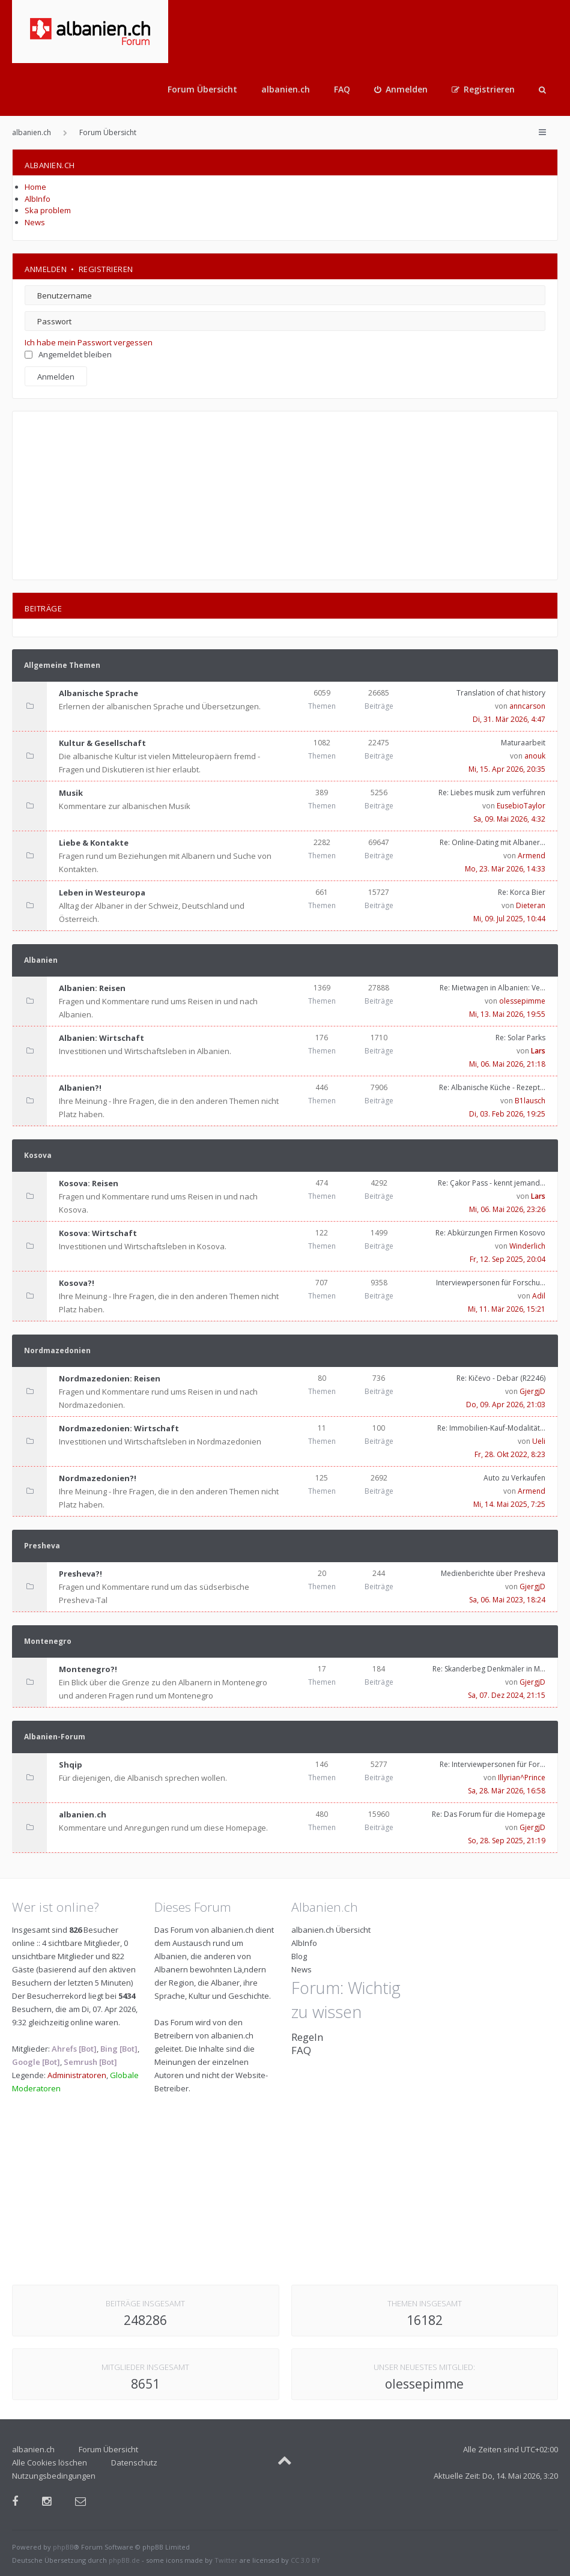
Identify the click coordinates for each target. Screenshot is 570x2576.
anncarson (527, 706)
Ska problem (48, 210)
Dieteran (530, 905)
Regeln (307, 2037)
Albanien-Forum (54, 1737)
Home (35, 186)
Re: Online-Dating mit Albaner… (492, 842)
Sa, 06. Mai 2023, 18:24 (507, 1600)
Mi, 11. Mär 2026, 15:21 (506, 1309)
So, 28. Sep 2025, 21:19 (506, 1840)
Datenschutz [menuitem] (134, 2462)
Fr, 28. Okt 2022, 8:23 (509, 1454)
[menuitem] (401, 89)
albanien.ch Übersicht (331, 1929)
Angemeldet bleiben (68, 354)
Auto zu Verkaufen (514, 1478)
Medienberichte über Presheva (493, 1573)
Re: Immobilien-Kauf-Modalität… (491, 1428)
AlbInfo (37, 198)
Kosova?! (76, 1282)
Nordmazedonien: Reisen (109, 1378)
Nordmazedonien (57, 1350)
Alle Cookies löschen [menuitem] (49, 2462)
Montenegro (47, 1641)
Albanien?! (80, 1087)
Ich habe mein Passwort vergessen (89, 342)
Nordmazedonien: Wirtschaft (119, 1428)
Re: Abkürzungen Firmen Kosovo (490, 1233)
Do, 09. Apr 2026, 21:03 (505, 1404)
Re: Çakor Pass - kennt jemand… (491, 1183)
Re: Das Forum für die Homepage (488, 1814)
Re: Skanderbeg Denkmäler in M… (488, 1669)
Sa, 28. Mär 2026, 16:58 (506, 1791)
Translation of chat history (500, 693)
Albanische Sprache (98, 693)
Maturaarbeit (523, 743)
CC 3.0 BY (305, 2560)
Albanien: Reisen (92, 988)
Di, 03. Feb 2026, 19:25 (507, 1114)
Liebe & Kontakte (94, 842)
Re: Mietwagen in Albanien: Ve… (492, 988)
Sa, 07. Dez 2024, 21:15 (506, 1695)
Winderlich (527, 1246)
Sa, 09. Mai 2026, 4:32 (509, 819)
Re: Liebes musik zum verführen (491, 792)
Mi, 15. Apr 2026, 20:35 (506, 769)
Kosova (38, 1155)
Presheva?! (80, 1573)
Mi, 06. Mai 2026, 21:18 (507, 1064)
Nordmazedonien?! (97, 1478)
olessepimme (522, 1001)
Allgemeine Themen (62, 665)
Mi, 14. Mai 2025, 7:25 (509, 1504)
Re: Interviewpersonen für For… (492, 1764)
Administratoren (76, 2075)
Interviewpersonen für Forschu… (490, 1282)
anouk (534, 756)
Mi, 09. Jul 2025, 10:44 (509, 919)
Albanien (41, 960)
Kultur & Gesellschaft (102, 743)
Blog (299, 1956)
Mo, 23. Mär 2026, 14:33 (505, 869)
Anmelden (46, 269)
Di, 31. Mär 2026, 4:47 (509, 719)
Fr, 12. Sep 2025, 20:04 (507, 1259)
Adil (538, 1296)
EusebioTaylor (521, 806)
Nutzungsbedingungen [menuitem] (54, 2475)
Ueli (538, 1441)
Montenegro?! (88, 1669)
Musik (71, 792)
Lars (538, 1051)
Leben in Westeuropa (102, 892)
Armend (531, 855)
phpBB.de (124, 2560)
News (35, 222)
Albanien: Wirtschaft (101, 1037)
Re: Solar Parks (520, 1037)
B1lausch (530, 1101)
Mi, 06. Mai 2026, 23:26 (507, 1209)
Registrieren (106, 269)
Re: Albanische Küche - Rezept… (492, 1087)
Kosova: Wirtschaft (98, 1233)
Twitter (226, 2560)
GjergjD (532, 1391)
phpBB (63, 2546)
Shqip (70, 1764)
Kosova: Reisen (88, 1183)
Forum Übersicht (202, 89)
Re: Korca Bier (521, 892)
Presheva (42, 1546)
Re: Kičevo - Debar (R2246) (500, 1378)
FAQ (342, 89)
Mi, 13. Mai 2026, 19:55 (507, 1014)
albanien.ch (285, 89)
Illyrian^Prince (521, 1777)
